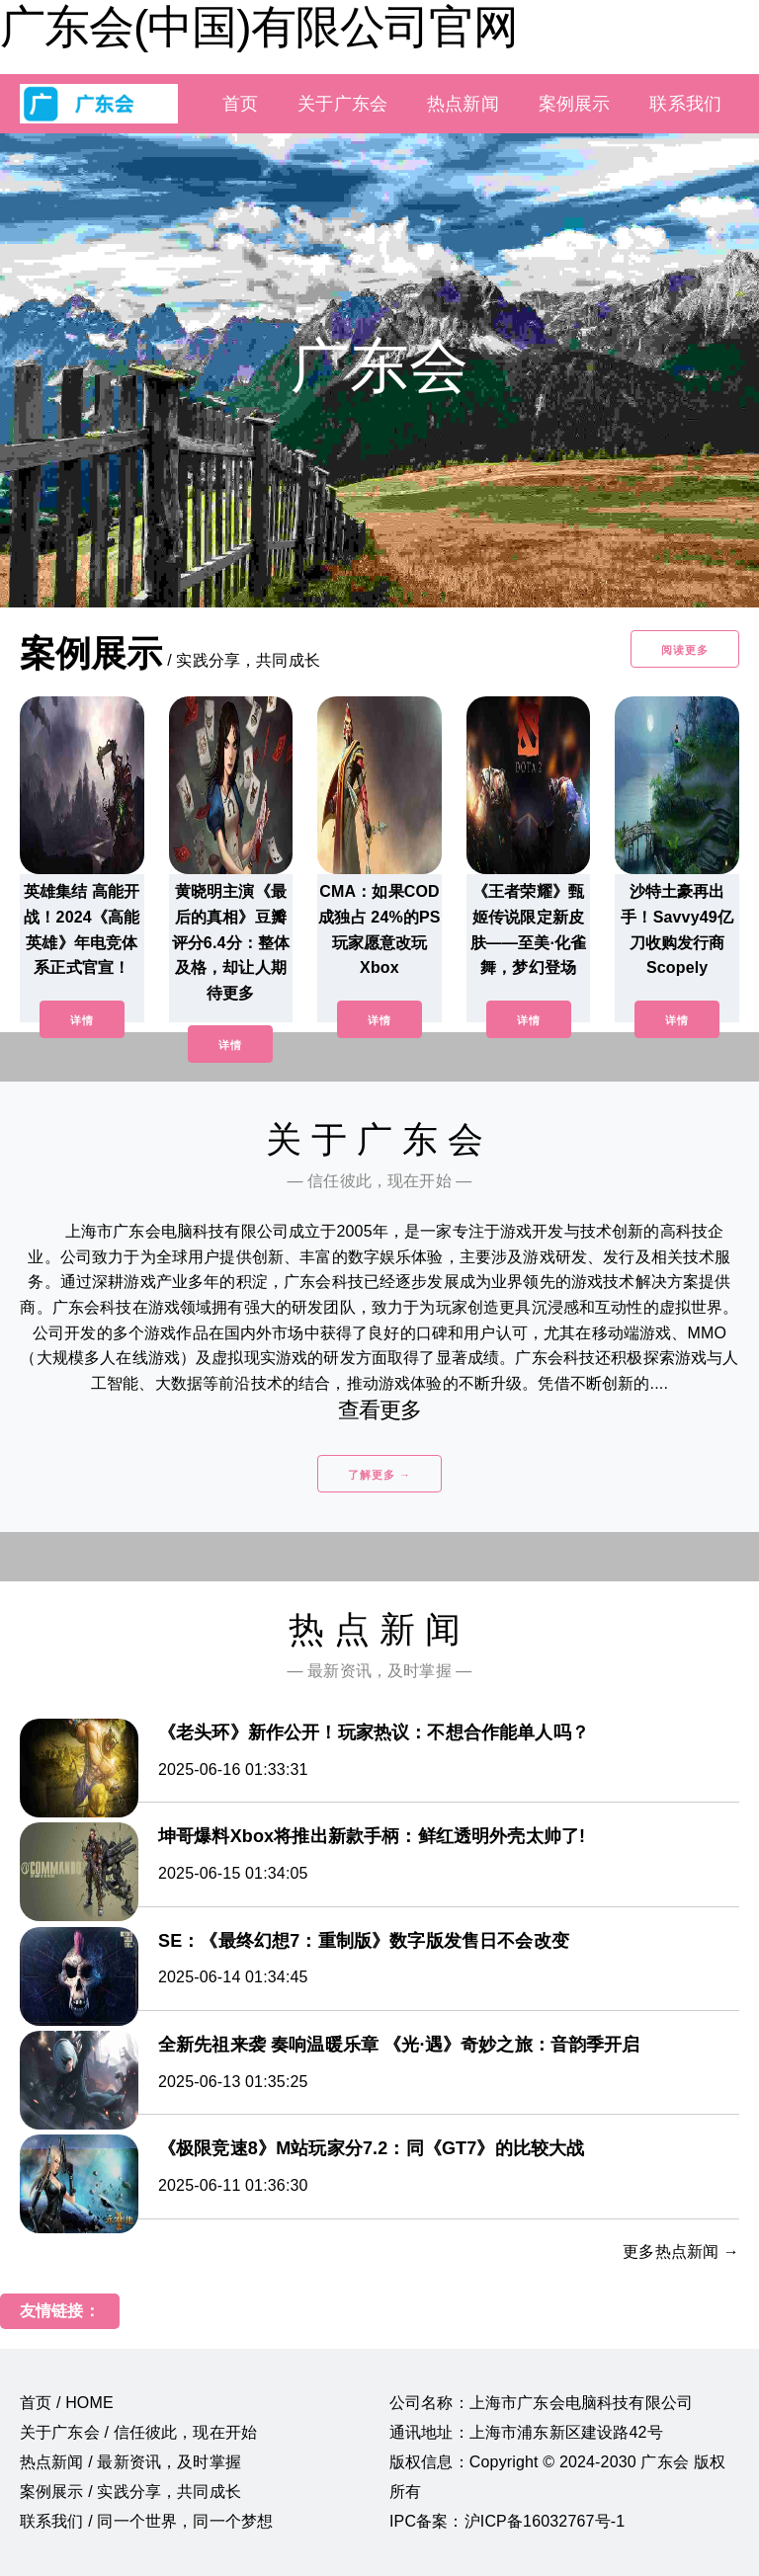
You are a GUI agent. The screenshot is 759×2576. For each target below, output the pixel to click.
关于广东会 (342, 104)
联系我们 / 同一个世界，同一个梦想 (146, 2521)
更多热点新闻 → (681, 2251)
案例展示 (575, 104)
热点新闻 (463, 104)
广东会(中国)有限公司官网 (259, 26)
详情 (82, 1020)
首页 (240, 104)
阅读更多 (685, 650)
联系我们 (685, 104)
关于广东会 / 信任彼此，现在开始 (138, 2432)
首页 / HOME (67, 2402)
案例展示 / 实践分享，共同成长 (130, 2491)
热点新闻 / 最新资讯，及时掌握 (130, 2462)
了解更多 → (379, 1475)
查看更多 (380, 1410)
